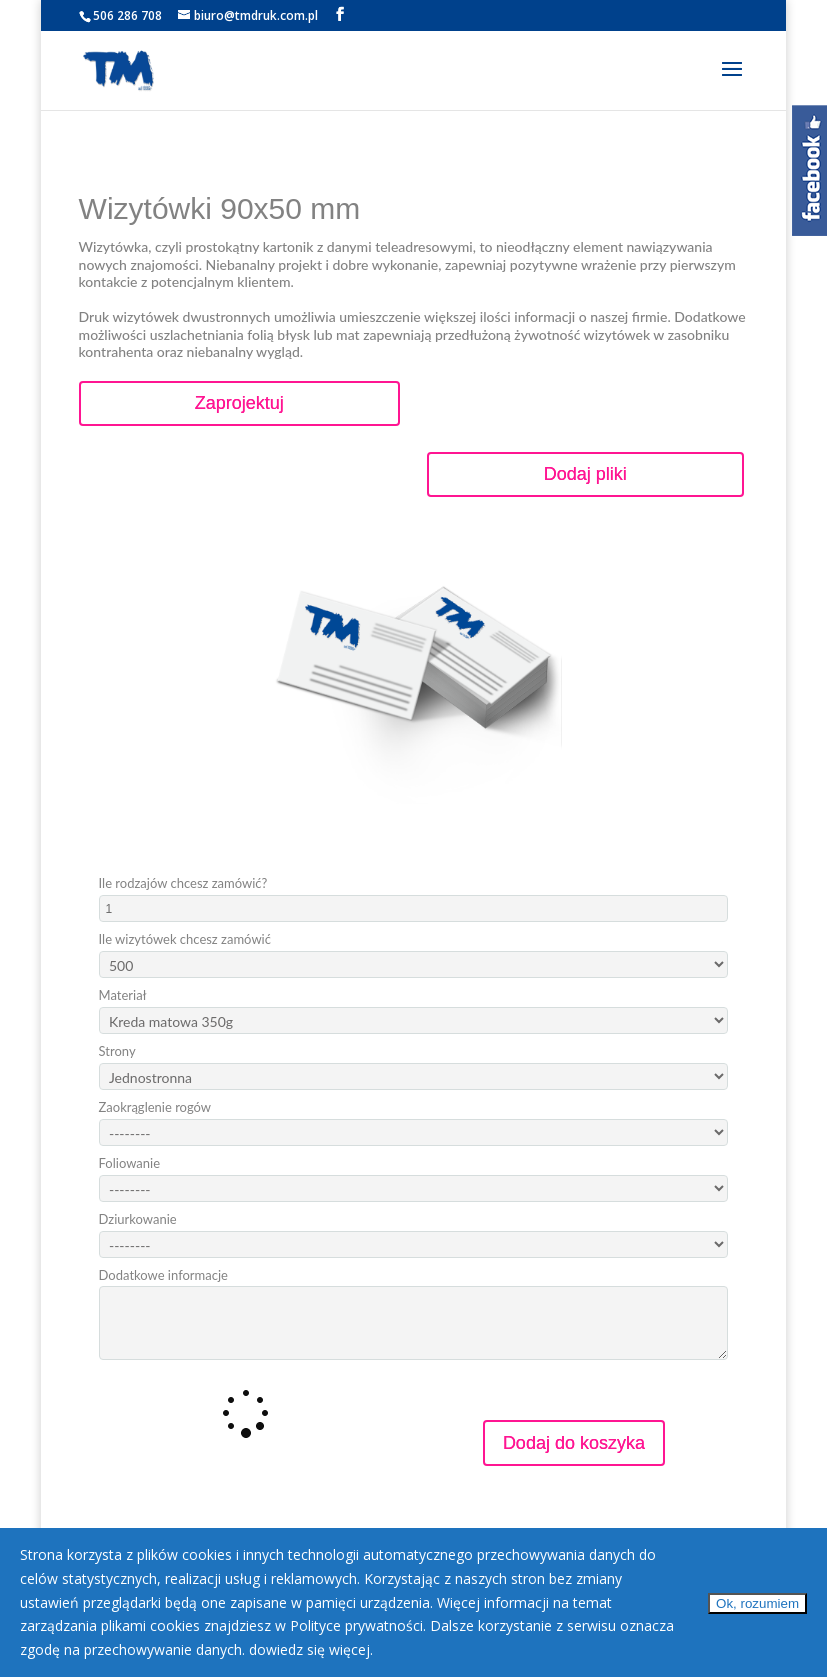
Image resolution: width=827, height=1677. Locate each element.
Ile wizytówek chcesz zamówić (185, 939)
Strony (117, 1051)
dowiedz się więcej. (311, 1649)
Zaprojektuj (239, 403)
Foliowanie (129, 1163)
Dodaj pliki (585, 474)
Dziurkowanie (138, 1219)
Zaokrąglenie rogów (155, 1107)
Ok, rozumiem (757, 1603)
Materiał (123, 995)
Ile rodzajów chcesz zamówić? (183, 883)
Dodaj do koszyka (574, 1443)
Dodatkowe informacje (163, 1275)
